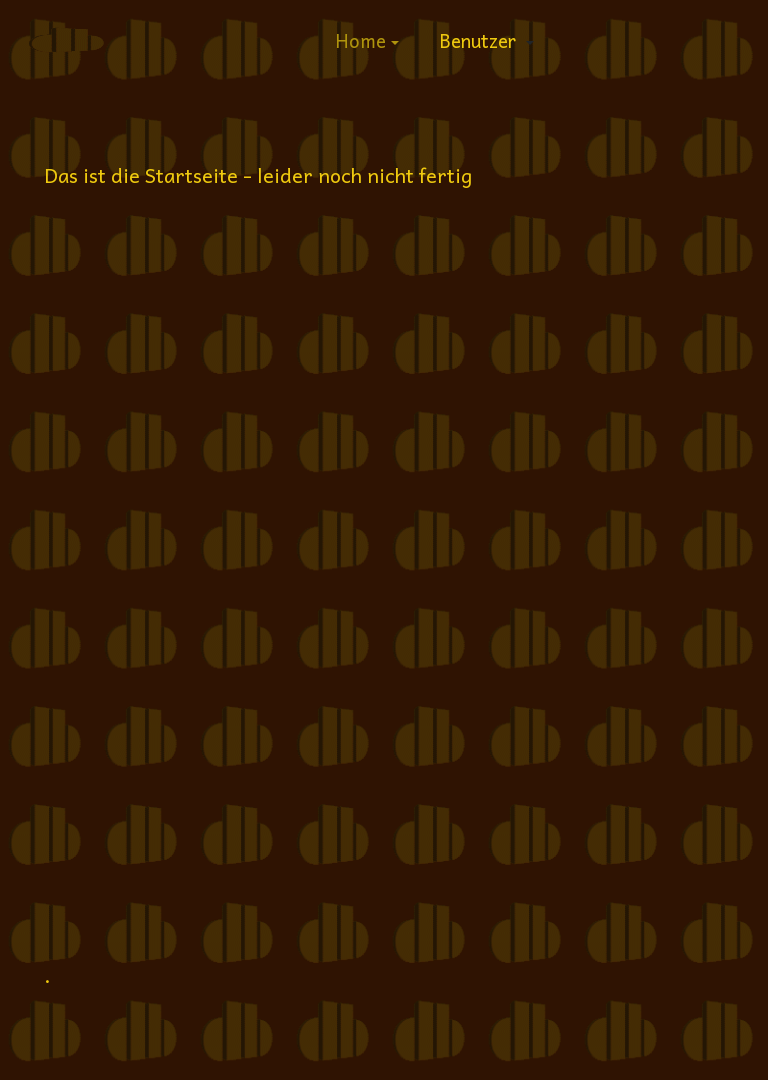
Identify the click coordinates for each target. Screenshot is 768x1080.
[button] (367, 40)
